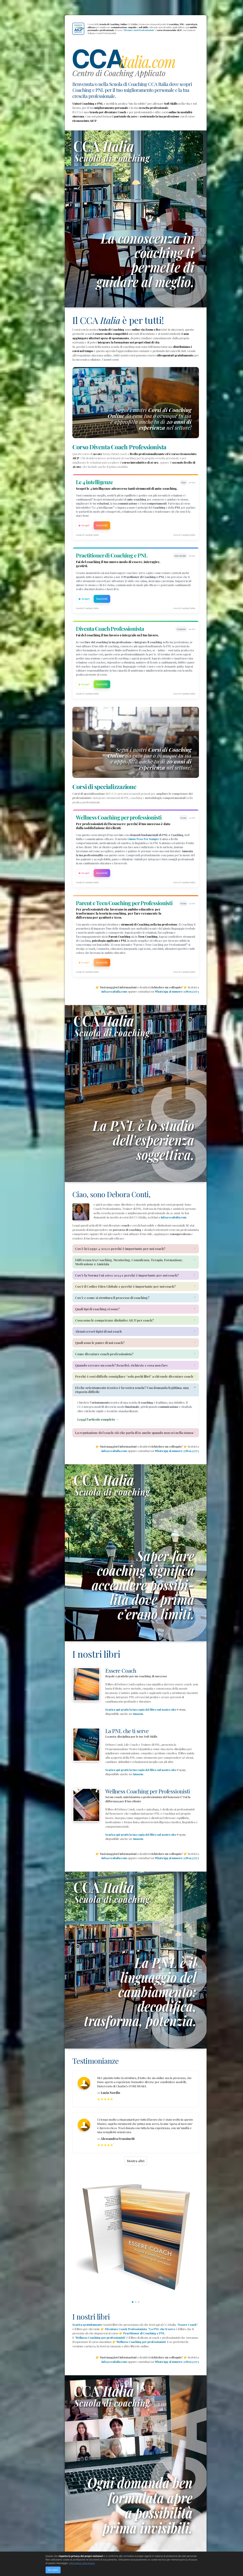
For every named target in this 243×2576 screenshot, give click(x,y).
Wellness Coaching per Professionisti (147, 1791)
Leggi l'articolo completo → (98, 1419)
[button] (78, 29)
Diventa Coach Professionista (139, 30)
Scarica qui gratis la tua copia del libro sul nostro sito (140, 1709)
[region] (135, 2238)
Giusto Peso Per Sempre (143, 839)
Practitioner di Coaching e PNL (144, 2333)
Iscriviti (101, 525)
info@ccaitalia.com (114, 991)
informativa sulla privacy (82, 2563)
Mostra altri (135, 2161)
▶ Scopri (84, 525)
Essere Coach (120, 1670)
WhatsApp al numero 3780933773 (177, 991)
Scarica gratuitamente (87, 2324)
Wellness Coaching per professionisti (100, 2337)
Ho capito (53, 2569)
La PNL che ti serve (127, 1730)
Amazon (137, 1714)
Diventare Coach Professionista (126, 2329)
